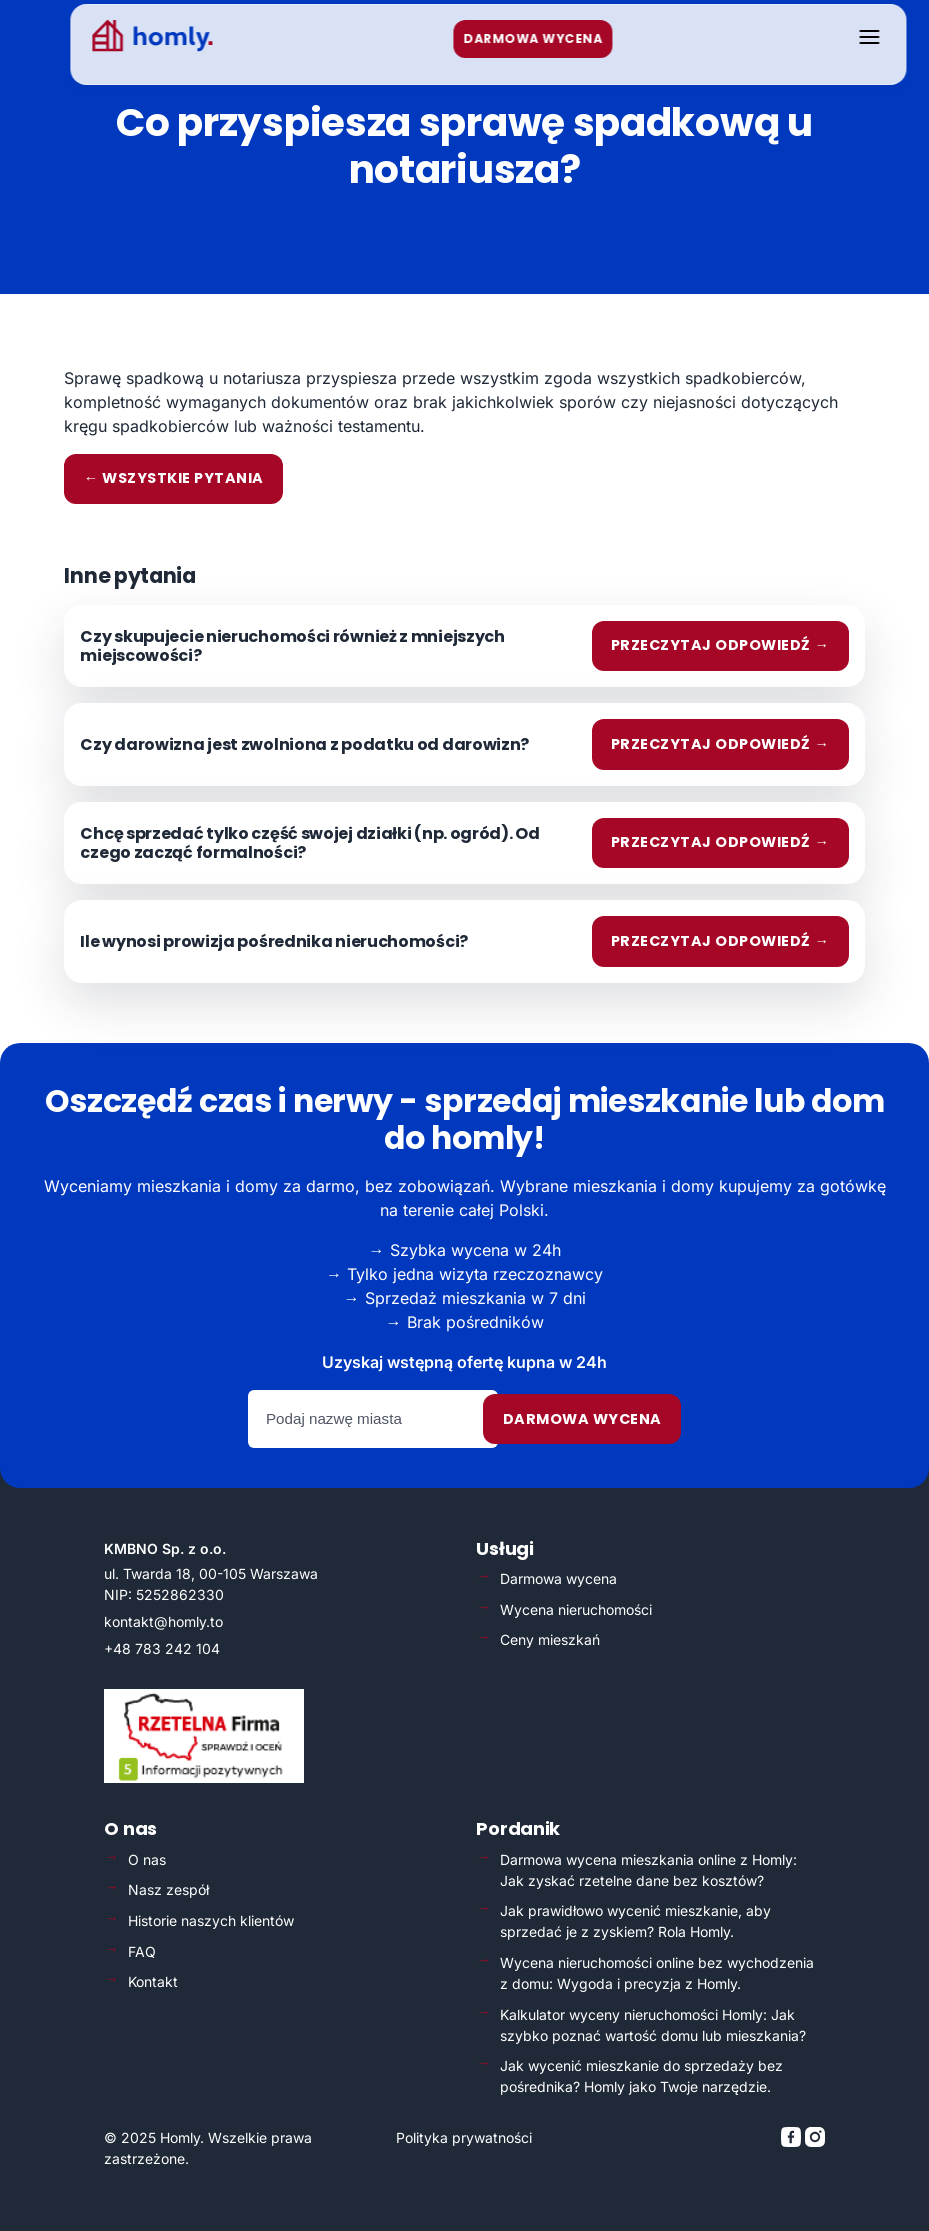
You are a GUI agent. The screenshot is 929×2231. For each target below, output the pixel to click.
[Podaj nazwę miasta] (373, 1419)
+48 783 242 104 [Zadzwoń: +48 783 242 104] (162, 1648)
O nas (147, 1859)
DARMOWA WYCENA (509, 38)
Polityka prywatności (464, 2137)
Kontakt (153, 1981)
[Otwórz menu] (846, 38)
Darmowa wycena (582, 1419)
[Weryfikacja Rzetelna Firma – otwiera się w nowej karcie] (204, 1777)
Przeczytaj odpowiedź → (720, 645)
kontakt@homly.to (163, 1621)
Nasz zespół (168, 1889)
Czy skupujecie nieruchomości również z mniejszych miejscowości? (292, 646)
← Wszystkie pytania (174, 478)
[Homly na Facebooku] (793, 2141)
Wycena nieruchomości (576, 1609)
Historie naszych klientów (211, 1920)
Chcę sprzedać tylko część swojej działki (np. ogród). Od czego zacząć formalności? (309, 843)
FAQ (142, 1951)
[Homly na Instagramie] (815, 2141)
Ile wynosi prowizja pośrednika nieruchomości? (274, 941)
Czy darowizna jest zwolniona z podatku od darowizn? (304, 744)
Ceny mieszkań (550, 1639)
